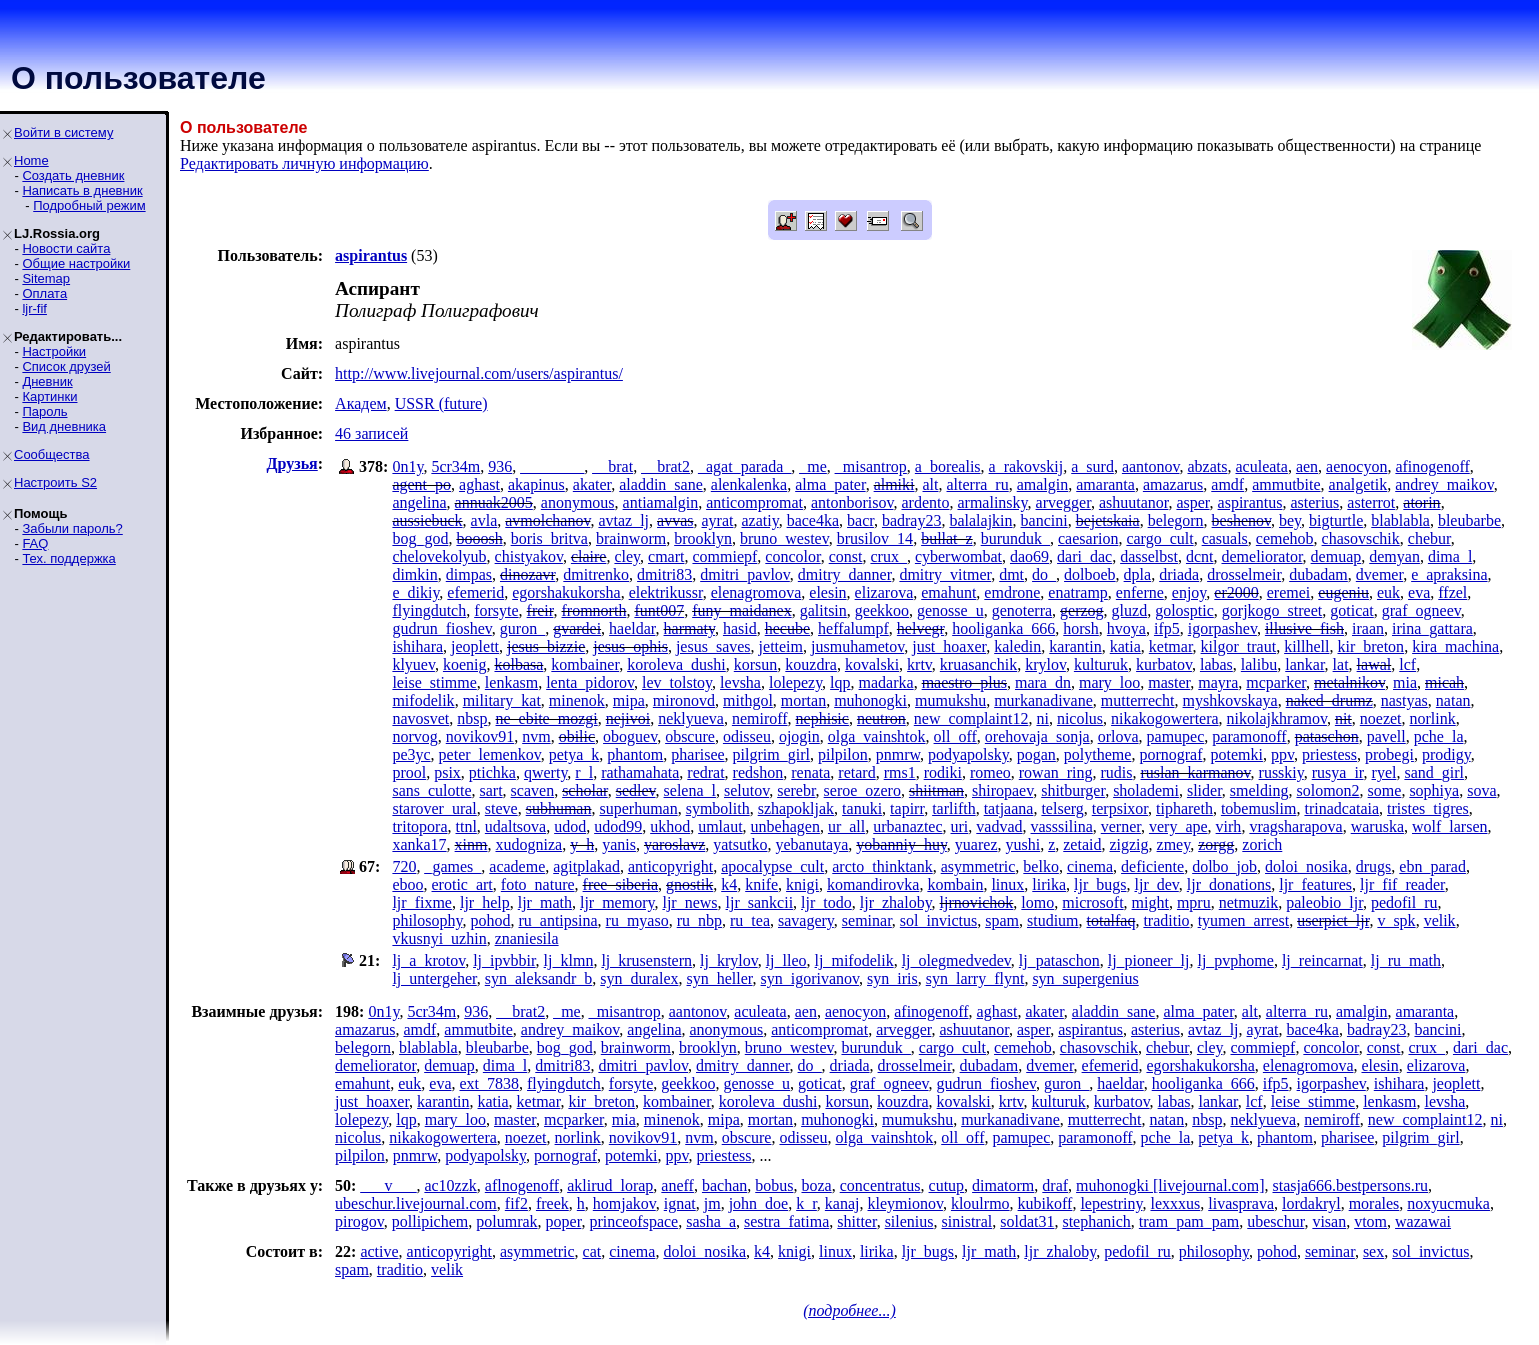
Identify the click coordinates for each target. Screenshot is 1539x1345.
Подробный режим (89, 205)
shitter (856, 1221)
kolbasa (518, 664)
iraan (1368, 628)
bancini (1044, 520)
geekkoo (882, 610)
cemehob (1285, 538)
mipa (629, 700)
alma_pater (830, 484)
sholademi (1146, 790)
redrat (705, 772)
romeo (990, 772)
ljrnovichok (977, 902)
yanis (619, 844)
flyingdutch (429, 610)
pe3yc (411, 754)
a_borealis (948, 466)
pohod (490, 920)
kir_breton (1370, 646)
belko (1041, 866)
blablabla (1400, 520)
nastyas (1404, 700)
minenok (577, 700)
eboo (407, 884)
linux (1007, 884)
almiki (894, 484)
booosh (479, 538)
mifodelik (423, 700)
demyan (1394, 556)
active (379, 1251)
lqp (840, 682)
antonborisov (852, 502)
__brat (612, 466)
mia (1405, 682)
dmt (1011, 574)
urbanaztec (907, 826)
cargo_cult (1159, 538)
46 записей (371, 433)
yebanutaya (811, 844)
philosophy (427, 920)
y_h (582, 844)
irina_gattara (1432, 628)
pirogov (359, 1221)
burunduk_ (1015, 538)
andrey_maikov (1444, 484)
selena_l (690, 790)
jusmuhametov (857, 646)
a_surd (1092, 466)
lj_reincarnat (1322, 960)
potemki (1237, 754)
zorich (1262, 844)
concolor (792, 556)
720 (404, 866)
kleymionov (905, 1203)
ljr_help (485, 902)
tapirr (907, 808)
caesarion (1088, 538)
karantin (1075, 646)
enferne (1140, 592)
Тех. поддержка (68, 558)
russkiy (1281, 772)
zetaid (1082, 844)
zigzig (1128, 844)
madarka (886, 682)
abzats (1208, 466)
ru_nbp (699, 920)
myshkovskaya (1230, 700)
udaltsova (515, 826)
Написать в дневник (82, 190)
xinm (471, 844)
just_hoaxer (949, 646)
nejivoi (628, 718)
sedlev (636, 790)
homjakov (624, 1203)
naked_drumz (1329, 700)
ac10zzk (450, 1185)
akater (592, 484)
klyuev (413, 664)
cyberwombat (958, 556)
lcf (1407, 664)
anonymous (578, 502)
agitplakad (586, 866)
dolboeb (1090, 574)
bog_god (420, 538)
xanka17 (419, 844)
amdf (1227, 484)
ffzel (1452, 592)
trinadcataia (1341, 808)
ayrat (718, 520)
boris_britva (549, 538)
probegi (1389, 754)
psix (447, 772)
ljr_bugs (1100, 884)
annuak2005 (494, 502)
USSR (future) (441, 403)
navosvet (420, 718)
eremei (1289, 592)
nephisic (822, 718)
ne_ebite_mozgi (547, 718)
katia (1125, 646)
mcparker (1276, 682)
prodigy (1446, 754)
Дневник (47, 381)
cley (627, 556)
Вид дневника (64, 426)
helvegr (920, 628)
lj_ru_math (1406, 960)
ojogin (799, 736)
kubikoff (1045, 1203)
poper (564, 1221)
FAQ (35, 543)
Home (31, 160)
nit (1343, 718)
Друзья (292, 463)
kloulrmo (980, 1203)
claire (589, 556)
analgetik (1358, 484)
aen (1307, 466)
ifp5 (1167, 628)
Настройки (54, 351)
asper (1192, 502)
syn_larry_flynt (975, 978)
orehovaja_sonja (1037, 736)
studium (1053, 920)
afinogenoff (1432, 466)
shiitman (936, 790)
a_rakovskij (1026, 466)
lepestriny (1111, 1203)
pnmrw (898, 754)
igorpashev (1222, 628)
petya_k (574, 754)
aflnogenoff (522, 1185)
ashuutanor (1134, 502)
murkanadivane (1043, 700)
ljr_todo (826, 902)
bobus (774, 1185)
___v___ (388, 1185)
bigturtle (1336, 520)
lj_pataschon (1059, 960)
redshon (758, 772)
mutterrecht (1138, 700)
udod (570, 826)
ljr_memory (617, 902)
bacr (860, 520)
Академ (361, 403)
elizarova (884, 592)
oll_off (955, 736)
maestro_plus (964, 682)
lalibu (1259, 664)
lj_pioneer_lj (1149, 960)
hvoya (1126, 628)
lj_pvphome (1235, 960)
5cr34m (455, 466)
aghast (479, 484)
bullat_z (947, 538)
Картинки (49, 396)
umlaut (720, 826)
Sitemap (46, 278)
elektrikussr (666, 592)
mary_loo (1109, 682)
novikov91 (480, 736)
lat (1341, 664)
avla (484, 520)
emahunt (948, 592)
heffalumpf (853, 628)
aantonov (1151, 466)
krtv (919, 664)
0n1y (407, 466)
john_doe (759, 1203)
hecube (787, 628)
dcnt (1200, 556)
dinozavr (527, 574)
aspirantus (1250, 502)
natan (1453, 700)
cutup (947, 1185)
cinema (1090, 866)
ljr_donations (1229, 884)
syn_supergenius (1085, 978)
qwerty (545, 772)
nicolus (1080, 718)
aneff (677, 1185)
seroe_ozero (862, 790)
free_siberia (621, 884)
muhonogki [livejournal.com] (1170, 1185)
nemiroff (760, 718)
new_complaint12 (971, 718)
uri (960, 826)
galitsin (823, 610)
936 (500, 466)
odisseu (747, 736)
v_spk (1396, 920)
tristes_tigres (1428, 808)
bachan (724, 1185)
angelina (419, 502)
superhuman (638, 808)
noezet (1381, 718)
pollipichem (430, 1221)
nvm (536, 736)
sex (1373, 1251)
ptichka (492, 772)
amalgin (1043, 484)
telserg (1062, 808)
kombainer (585, 664)
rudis (1117, 772)
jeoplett (475, 646)
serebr (796, 790)
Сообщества (52, 454)
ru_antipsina (557, 920)
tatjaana (1009, 808)
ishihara (417, 646)
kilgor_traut (1239, 646)
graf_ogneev (1421, 610)
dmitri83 (664, 574)
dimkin (414, 574)
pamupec (1176, 736)
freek (552, 1203)
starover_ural (434, 808)
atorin (1421, 502)
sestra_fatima (786, 1221)
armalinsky (992, 502)
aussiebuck (427, 520)
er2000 (1236, 592)
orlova (1118, 736)
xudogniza (529, 844)
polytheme (1098, 754)
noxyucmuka (1448, 1203)
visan (1329, 1221)
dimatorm (1003, 1185)
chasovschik (1361, 538)
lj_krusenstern (646, 960)
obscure (690, 736)
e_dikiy (415, 592)
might (1150, 902)
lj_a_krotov (428, 960)
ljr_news (689, 902)
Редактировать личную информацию (304, 163)
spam (1002, 920)
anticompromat (754, 502)
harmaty (689, 628)
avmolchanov (547, 520)
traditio (1166, 920)
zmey (1174, 844)
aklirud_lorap (610, 1185)
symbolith (718, 808)
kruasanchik (978, 664)
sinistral (967, 1221)
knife (761, 884)
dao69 (1029, 556)
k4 (729, 884)
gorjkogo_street (1272, 610)
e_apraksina (1449, 574)
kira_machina (1455, 646)
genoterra (1022, 610)
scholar (585, 790)
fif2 (516, 1203)
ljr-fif (34, 308)
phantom (635, 754)
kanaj (842, 1203)
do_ (1044, 574)
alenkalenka (749, 484)
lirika (1049, 884)
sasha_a (711, 1221)
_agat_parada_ (744, 466)
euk (1388, 592)
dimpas (469, 574)
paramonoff (1249, 736)
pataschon (1327, 736)
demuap (1336, 556)
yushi (1022, 844)
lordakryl (1311, 1203)
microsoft (1092, 902)
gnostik (689, 884)
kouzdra (811, 664)
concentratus (880, 1185)
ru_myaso (637, 920)
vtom (1370, 1221)
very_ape (1178, 826)
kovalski (872, 664)
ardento (926, 502)
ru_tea (750, 920)
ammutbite (1286, 484)
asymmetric (978, 866)
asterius (1314, 502)
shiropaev (1002, 790)
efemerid (475, 592)
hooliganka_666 (1003, 628)
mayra (1218, 682)
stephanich (1096, 1221)
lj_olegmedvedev (956, 960)
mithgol (748, 700)
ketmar (1171, 646)
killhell (1306, 646)
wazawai (1423, 1221)
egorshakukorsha (566, 592)
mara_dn (1043, 682)
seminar (867, 920)
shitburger (1073, 790)
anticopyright (670, 866)
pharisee (697, 754)
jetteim (781, 646)
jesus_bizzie (546, 646)
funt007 (659, 610)
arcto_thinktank (882, 866)
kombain (955, 884)
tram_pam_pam (1189, 1221)
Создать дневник (73, 175)
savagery (806, 920)
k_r (806, 1203)
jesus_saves (713, 646)
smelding (1259, 790)
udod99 (618, 826)
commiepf (724, 556)
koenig (465, 664)
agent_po (421, 484)
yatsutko (740, 844)
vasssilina (1062, 826)
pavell (1386, 736)
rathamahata (640, 772)
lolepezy (795, 682)
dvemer (1379, 574)
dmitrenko (596, 574)
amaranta (1105, 484)
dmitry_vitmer (945, 574)
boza (816, 1185)
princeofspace (633, 1221)
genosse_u (950, 610)
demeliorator (1261, 556)
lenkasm (511, 682)
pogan (1036, 754)
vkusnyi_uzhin (439, 938)
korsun (756, 664)
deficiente (1152, 866)
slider (1204, 790)
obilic (577, 736)
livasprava (1241, 1203)
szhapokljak (796, 808)
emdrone (1012, 592)
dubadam (1318, 574)
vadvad (999, 826)
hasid (740, 628)
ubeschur (1275, 1221)
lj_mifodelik (854, 960)
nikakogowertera (1165, 718)
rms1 (900, 772)
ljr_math (545, 902)
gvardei (577, 628)
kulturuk (1101, 664)
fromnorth (594, 610)
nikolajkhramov (1277, 718)
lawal (1374, 664)
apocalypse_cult (772, 866)
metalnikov (1349, 682)
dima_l (1450, 556)
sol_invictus (938, 920)
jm (712, 1203)
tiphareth (1184, 808)
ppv (1282, 754)
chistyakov (529, 556)
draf (1055, 1185)
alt (931, 484)
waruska (1377, 826)
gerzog (1082, 610)
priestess (1329, 754)
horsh (1081, 628)
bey (1290, 520)
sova (1481, 790)
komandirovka (873, 884)
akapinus (536, 484)
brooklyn (703, 538)
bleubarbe (1469, 520)
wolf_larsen (1450, 826)
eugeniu (1343, 592)
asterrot (1371, 502)
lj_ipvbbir (504, 960)
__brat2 (665, 466)
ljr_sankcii (760, 902)
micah (1444, 682)
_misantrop (871, 466)
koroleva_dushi (676, 664)
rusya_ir (1338, 772)
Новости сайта (66, 248)
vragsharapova (1295, 826)
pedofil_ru (1404, 902)
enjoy (1189, 592)
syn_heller (720, 978)
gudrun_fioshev (441, 628)
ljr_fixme (422, 902)
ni (1042, 718)
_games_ (452, 866)
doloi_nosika (1306, 866)
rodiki (943, 772)
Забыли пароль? (72, 528)
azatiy (759, 520)
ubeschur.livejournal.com (416, 1203)
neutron (881, 718)
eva (1419, 592)
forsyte (496, 610)
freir (540, 610)
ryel (1384, 772)
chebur (1429, 538)
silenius (909, 1221)
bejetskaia (1108, 520)
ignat (680, 1203)
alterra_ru (978, 484)
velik (1440, 920)
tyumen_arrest (1244, 920)
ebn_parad (1432, 866)
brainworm (631, 538)
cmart (666, 556)
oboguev (630, 736)
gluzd (1130, 610)
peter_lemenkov (490, 754)
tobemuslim (1259, 808)
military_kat (502, 700)
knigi (802, 884)
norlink (1433, 718)
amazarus (1173, 484)
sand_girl (1434, 772)
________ (552, 466)
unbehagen (785, 826)
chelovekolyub (439, 556)
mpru (1194, 902)
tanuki (862, 808)
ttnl (466, 826)
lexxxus (1175, 1203)
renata (810, 772)
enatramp (1078, 592)
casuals (1225, 538)
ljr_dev (1157, 884)
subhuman (559, 808)
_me (813, 466)
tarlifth (954, 808)
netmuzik (1249, 902)
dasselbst (1149, 556)
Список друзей (66, 366)
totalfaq (1111, 920)
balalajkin (980, 520)
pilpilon (843, 754)
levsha (740, 682)
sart (491, 790)
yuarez (976, 844)
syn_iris (892, 978)
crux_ (888, 556)
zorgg (1216, 844)
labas (1216, 664)
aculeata (1261, 466)
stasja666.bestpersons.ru (1350, 1185)
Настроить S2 (55, 482)
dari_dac (1084, 556)
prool (409, 772)
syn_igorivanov (810, 978)
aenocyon (1356, 466)
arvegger (1063, 502)
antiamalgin (661, 502)
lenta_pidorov (590, 682)
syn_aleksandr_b (539, 978)
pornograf (1170, 754)
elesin (827, 592)
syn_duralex (639, 978)
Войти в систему (63, 132)
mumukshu (950, 700)
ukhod (670, 826)
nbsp (472, 718)
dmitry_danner (845, 574)
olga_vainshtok (877, 736)
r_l (584, 772)
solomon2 (1327, 790)
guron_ (522, 628)
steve (501, 808)
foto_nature (538, 884)
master (1169, 682)
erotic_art (462, 884)
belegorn (1176, 520)
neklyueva (691, 718)
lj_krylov (729, 960)
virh (1229, 826)
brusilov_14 (875, 538)
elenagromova (756, 592)
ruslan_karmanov (1196, 772)
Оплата (44, 293)
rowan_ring (1056, 772)
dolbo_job (1224, 866)
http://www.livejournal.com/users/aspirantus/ (479, 373)
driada (1179, 574)
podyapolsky (968, 754)
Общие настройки (76, 263)
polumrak (506, 1221)
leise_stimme (434, 682)
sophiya (1434, 790)
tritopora (419, 826)
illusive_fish (1304, 628)
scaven (533, 790)
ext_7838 (489, 1083)
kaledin (1017, 646)
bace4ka (813, 520)
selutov (746, 790)
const (846, 556)
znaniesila (527, 938)
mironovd (684, 700)
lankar (1304, 664)
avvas (675, 520)
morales (1374, 1203)
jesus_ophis (630, 646)
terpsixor (1120, 808)
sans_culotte (431, 790)
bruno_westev (784, 538)
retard (856, 772)
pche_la (1439, 736)
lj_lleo (786, 960)
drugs (1374, 866)
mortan (803, 700)
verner (1121, 826)
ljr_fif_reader (1402, 884)
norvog (414, 736)
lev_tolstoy (677, 682)
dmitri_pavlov (745, 574)
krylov (1045, 664)
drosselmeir (1244, 574)
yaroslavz (674, 844)
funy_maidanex (742, 610)
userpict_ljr (1333, 920)
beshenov (1241, 520)
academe (517, 866)
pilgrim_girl (771, 754)
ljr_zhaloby (896, 902)
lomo (1037, 902)
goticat (1352, 610)
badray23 (912, 520)
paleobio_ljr (1324, 902)
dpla (1138, 574)
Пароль (44, 411)
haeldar (632, 628)
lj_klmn (569, 960)
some (1385, 790)
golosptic (1184, 610)
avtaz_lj (623, 520)
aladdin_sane (661, 484)
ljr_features (1315, 884)
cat (592, 1251)
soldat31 (1027, 1221)
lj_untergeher (434, 978)
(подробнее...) (849, 1310)
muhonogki (870, 700)
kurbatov (1164, 664)
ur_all (846, 826)
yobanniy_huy (901, 844)
